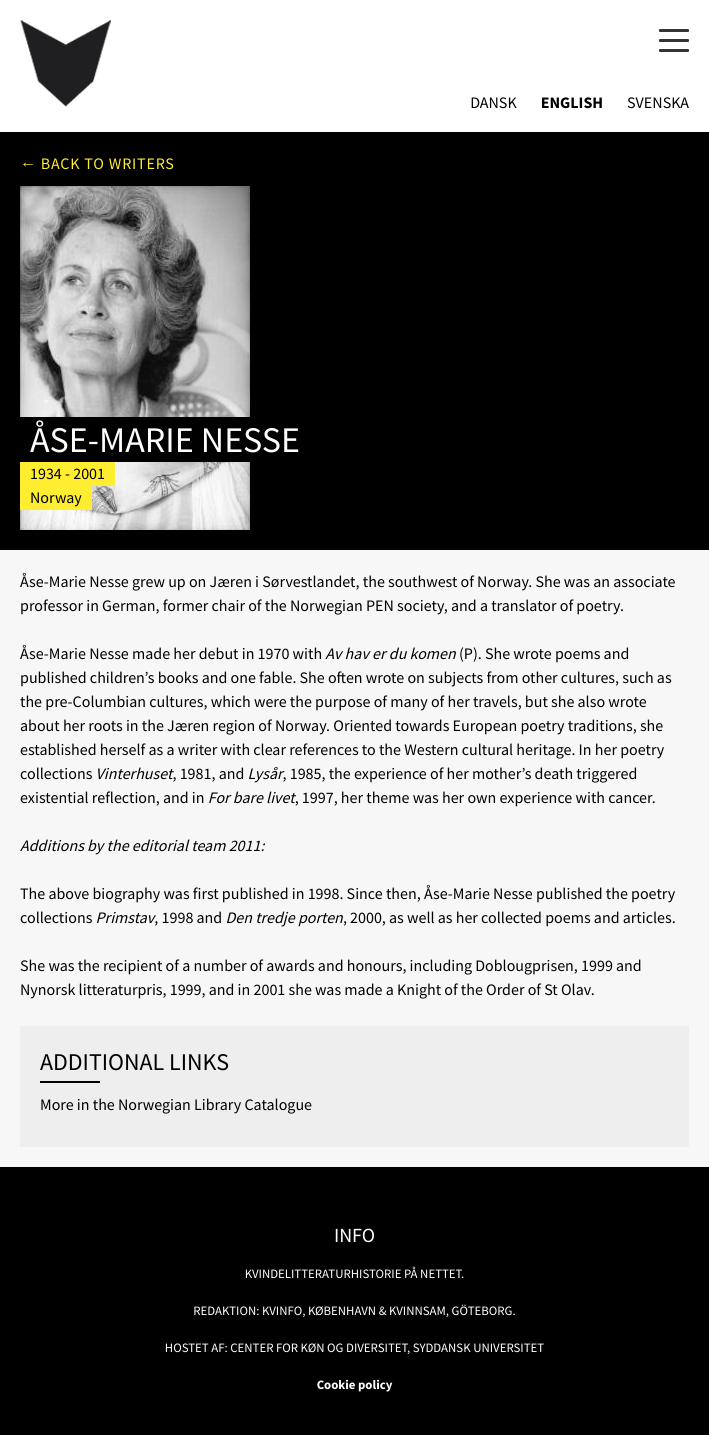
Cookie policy (355, 1385)
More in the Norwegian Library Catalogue (176, 1105)
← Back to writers (97, 164)
